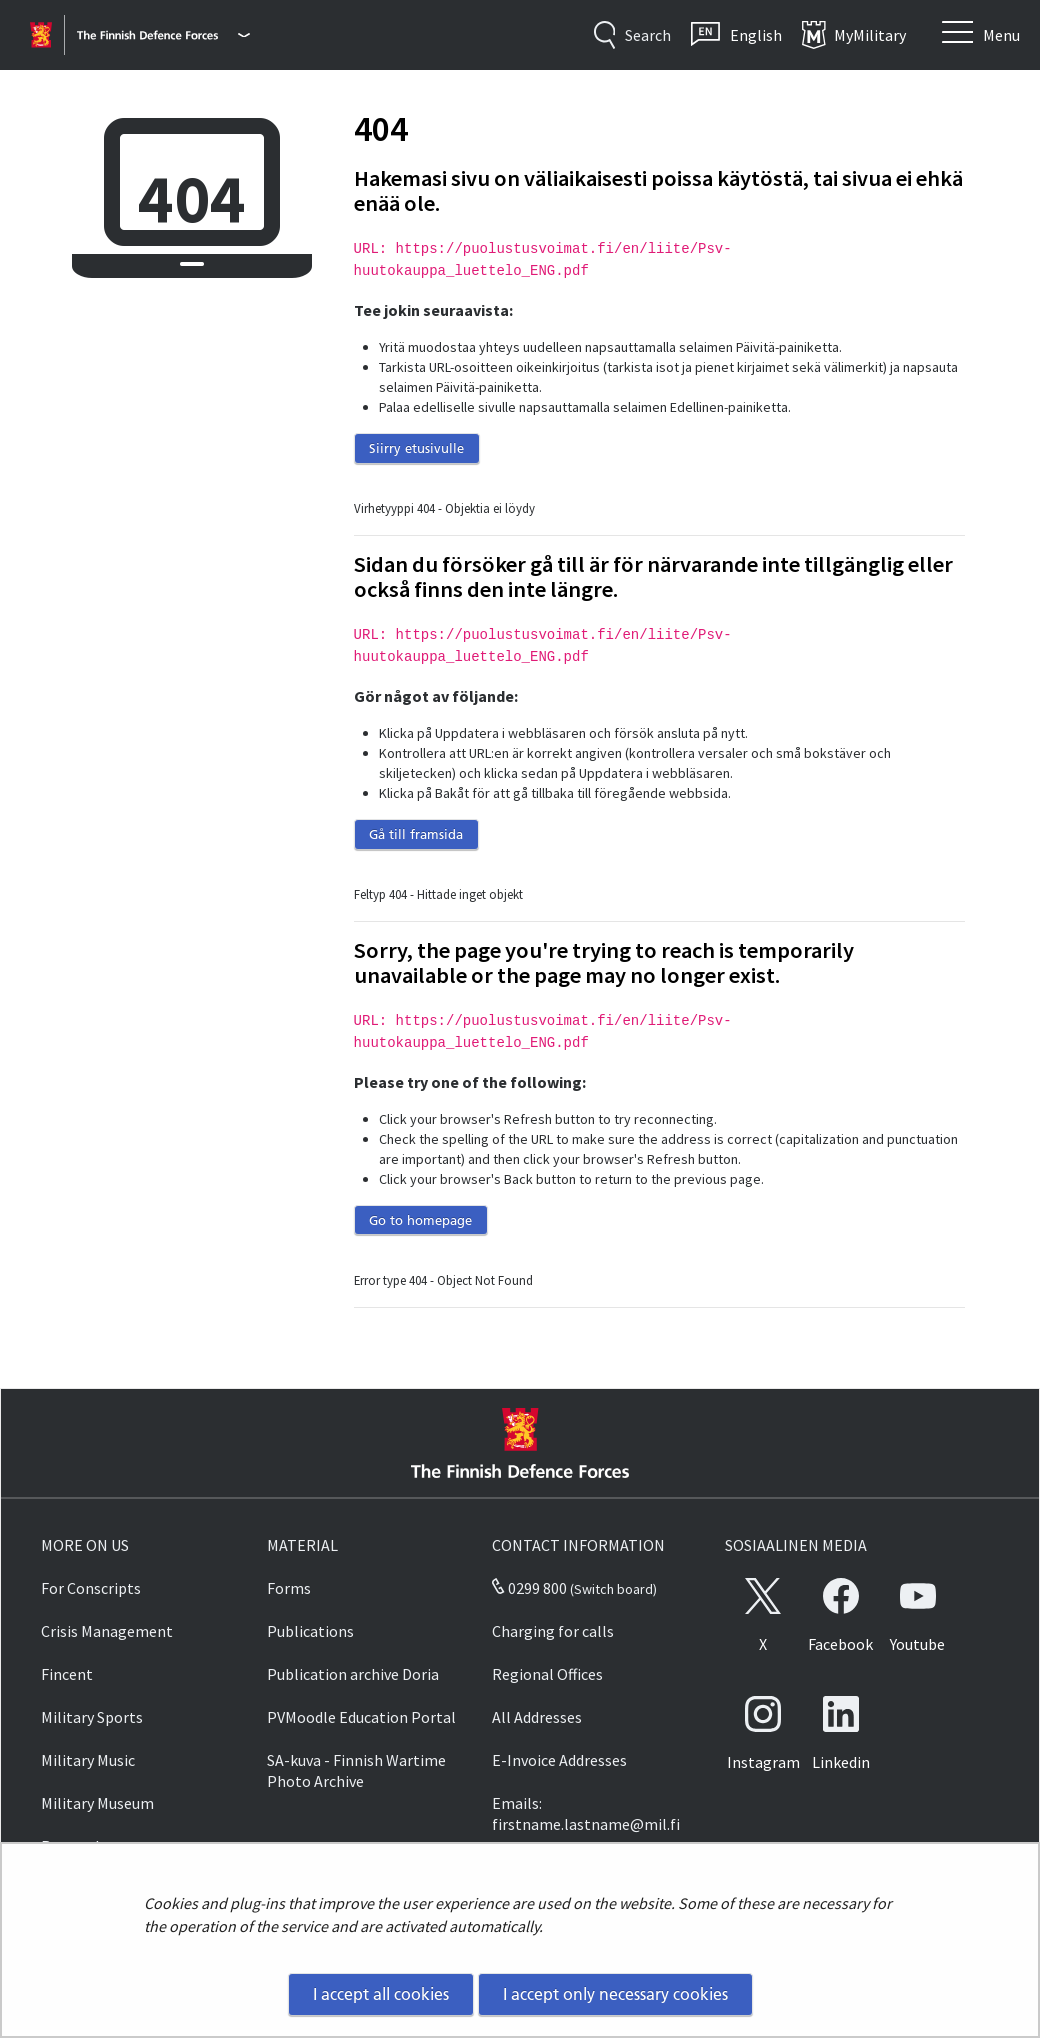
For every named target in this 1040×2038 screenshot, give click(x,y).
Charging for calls (553, 1631)
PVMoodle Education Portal (361, 1717)
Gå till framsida (416, 834)
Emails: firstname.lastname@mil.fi (586, 1813)
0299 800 (529, 1588)
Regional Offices (547, 1674)
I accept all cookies (381, 1994)
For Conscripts (91, 1588)
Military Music (88, 1760)
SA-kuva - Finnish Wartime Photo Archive (356, 1770)
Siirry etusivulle (416, 448)
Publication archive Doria (353, 1674)
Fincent (67, 1674)
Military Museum (97, 1803)
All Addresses (537, 1717)
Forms (289, 1588)
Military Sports (92, 1717)
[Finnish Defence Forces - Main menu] (163, 35)
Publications (310, 1631)
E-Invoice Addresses (559, 1760)
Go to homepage (420, 1220)
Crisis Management (107, 1631)
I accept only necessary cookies (615, 1994)
